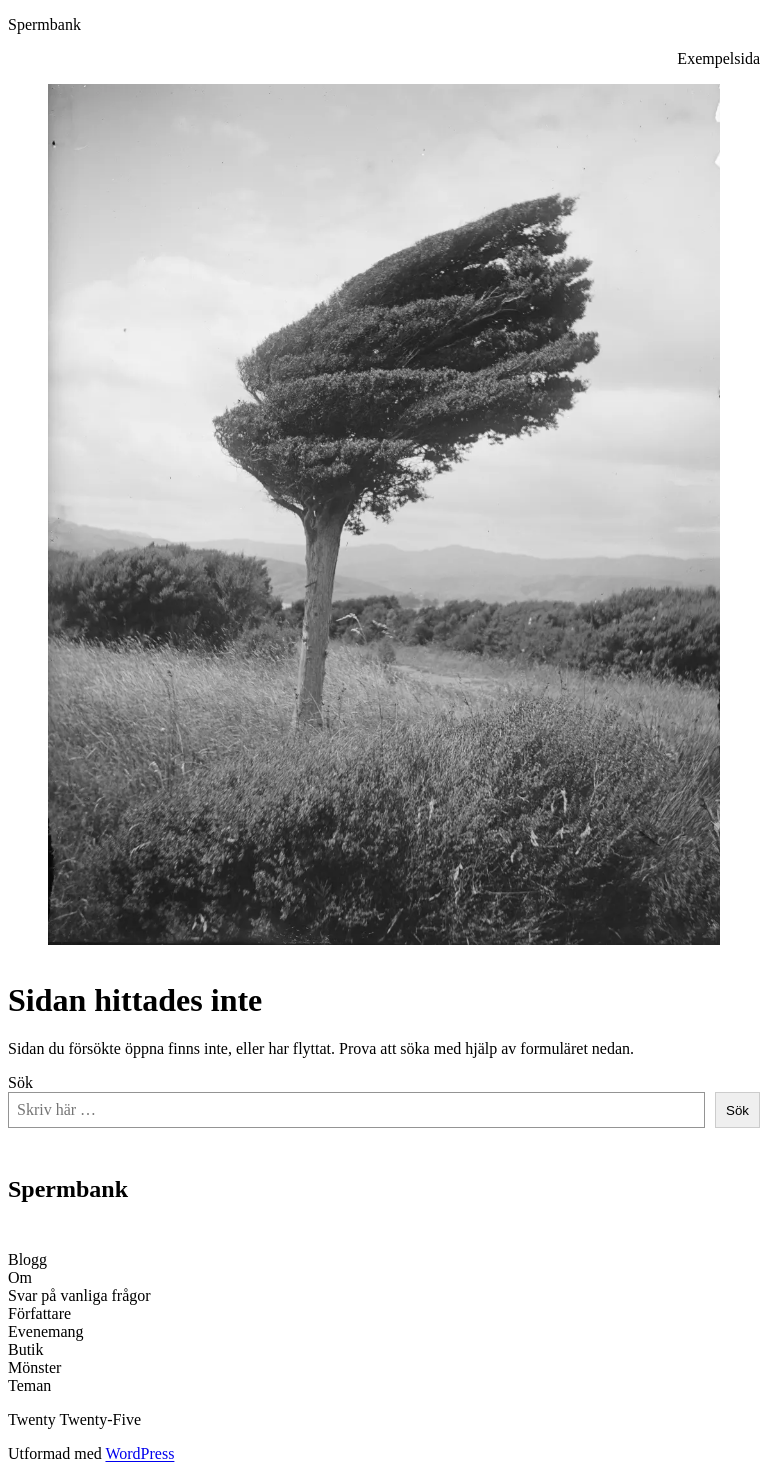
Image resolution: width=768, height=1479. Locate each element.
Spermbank (44, 24)
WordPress (139, 1453)
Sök (20, 1082)
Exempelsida (718, 58)
